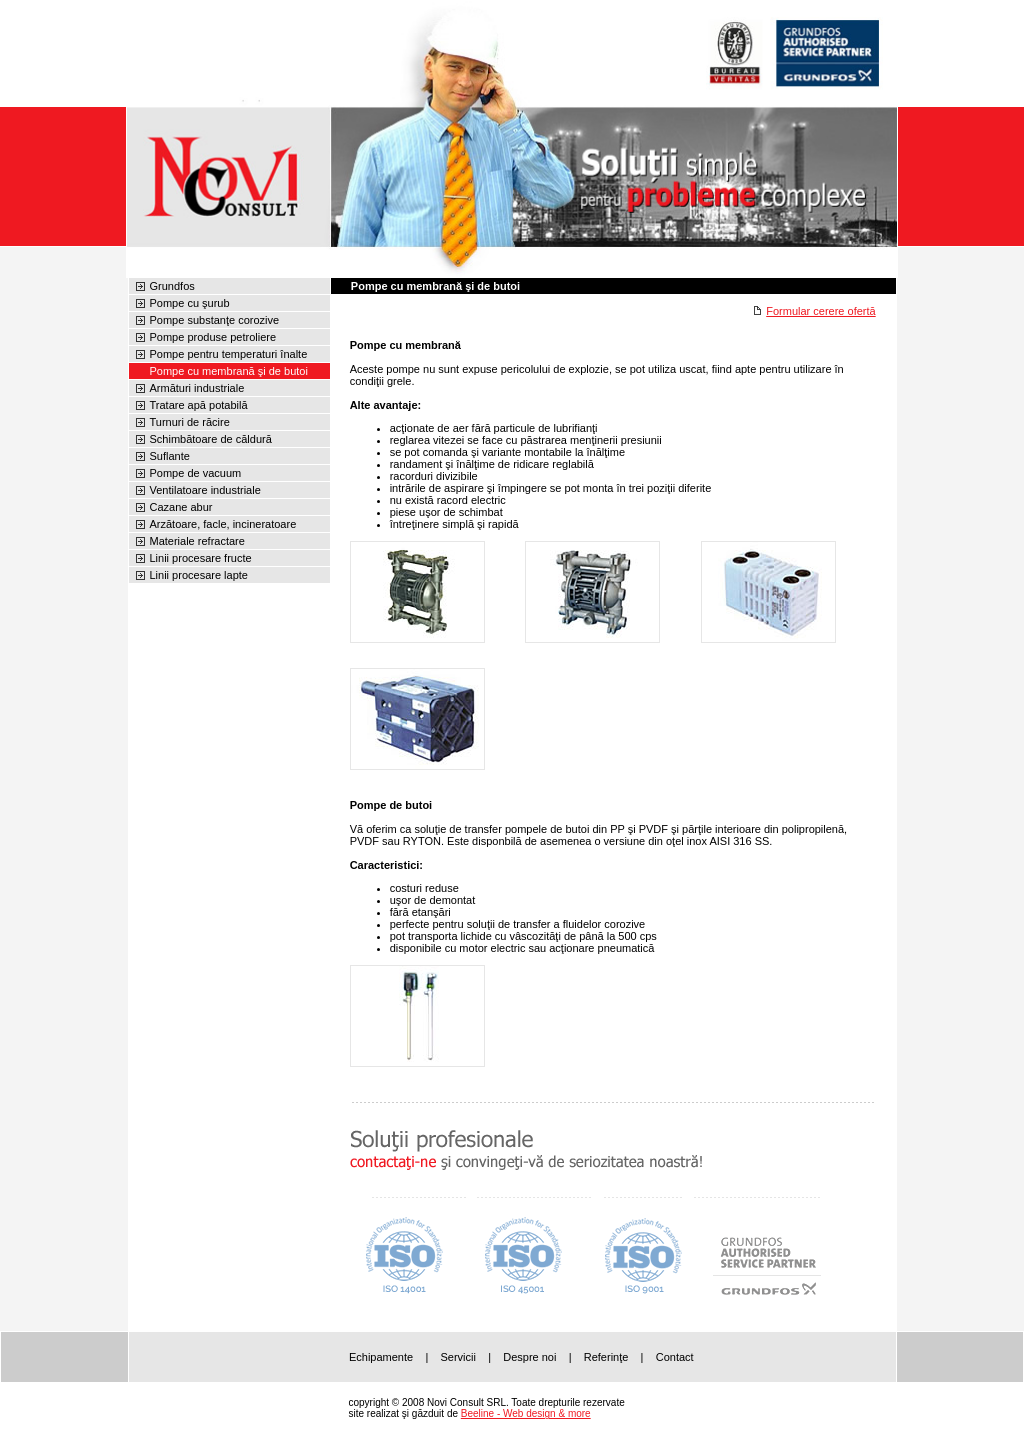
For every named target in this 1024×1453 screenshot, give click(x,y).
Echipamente (381, 1357)
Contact (675, 1357)
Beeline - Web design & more (526, 1413)
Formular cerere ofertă (820, 311)
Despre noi (529, 1357)
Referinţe (606, 1357)
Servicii (457, 1357)
